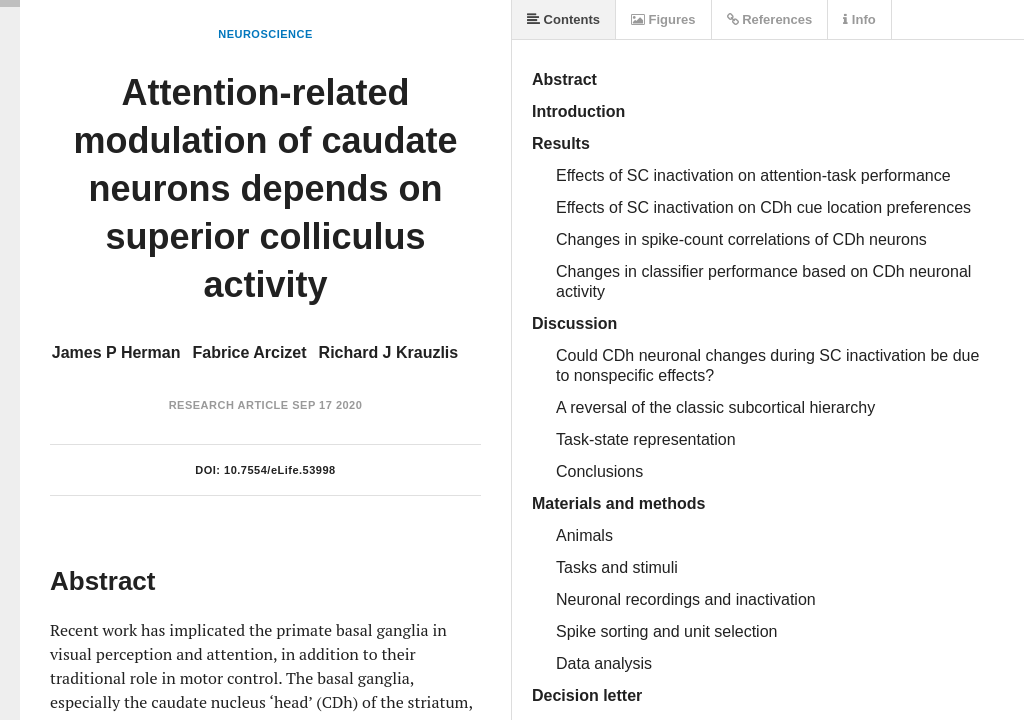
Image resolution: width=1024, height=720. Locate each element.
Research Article (229, 405)
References (770, 19)
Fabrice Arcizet (249, 352)
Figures (663, 19)
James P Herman (116, 352)
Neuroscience (265, 34)
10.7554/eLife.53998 (280, 470)
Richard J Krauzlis (389, 352)
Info (859, 19)
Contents (563, 19)
